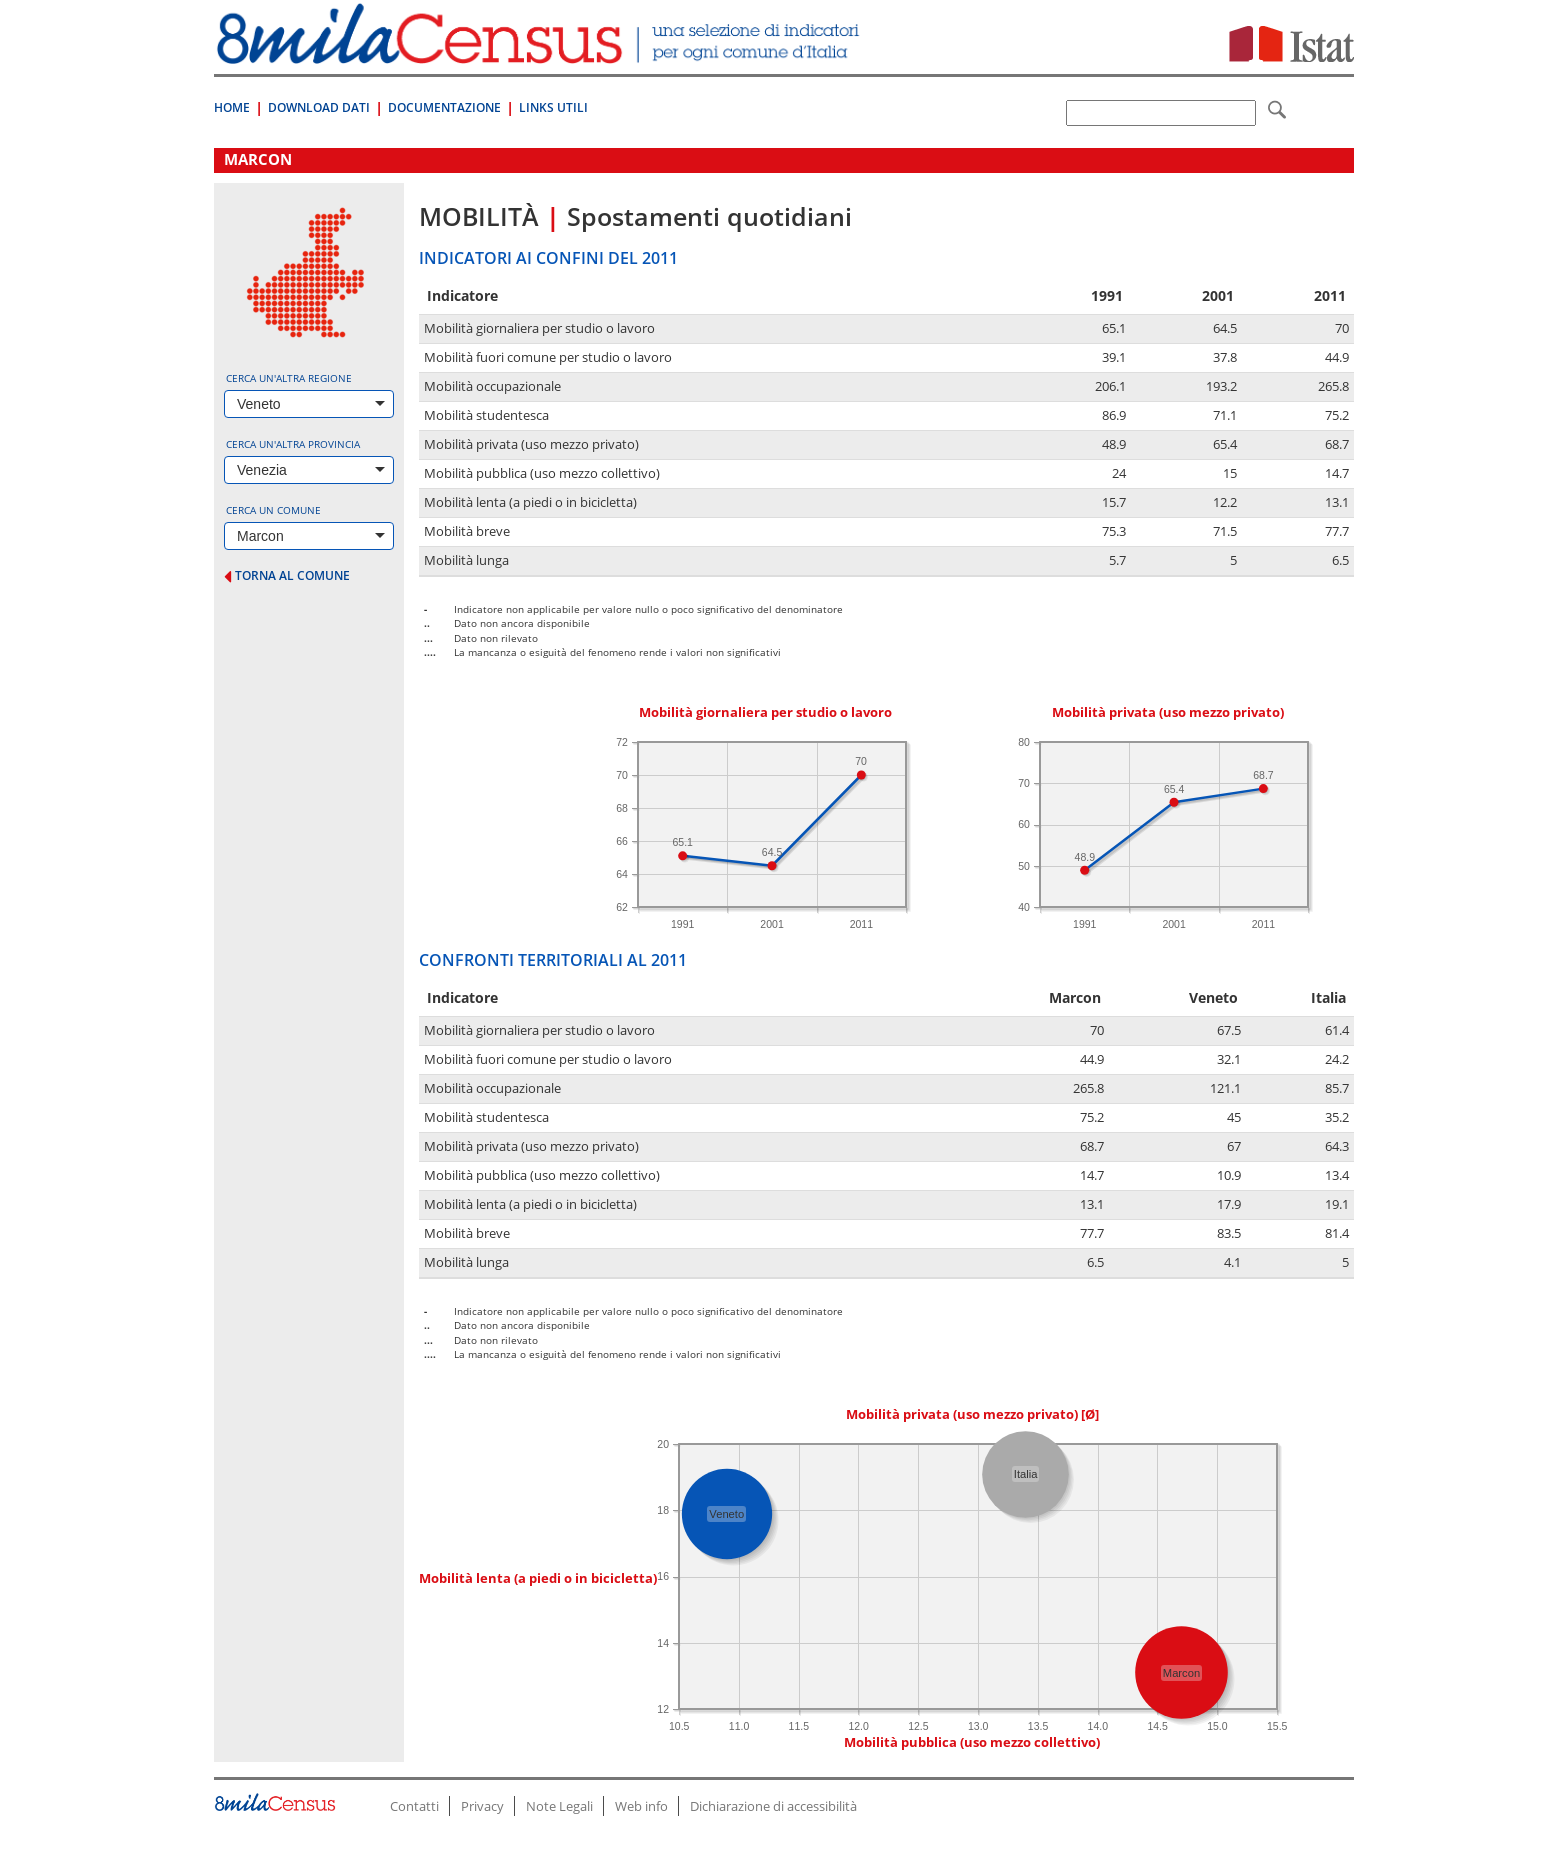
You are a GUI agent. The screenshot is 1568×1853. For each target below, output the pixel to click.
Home (232, 107)
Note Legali (559, 1806)
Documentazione (444, 107)
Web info (641, 1806)
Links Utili (553, 107)
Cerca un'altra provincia (293, 444)
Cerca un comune (273, 510)
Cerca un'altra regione (289, 378)
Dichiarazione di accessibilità (773, 1806)
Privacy (482, 1806)
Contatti (414, 1806)
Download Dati (319, 107)
